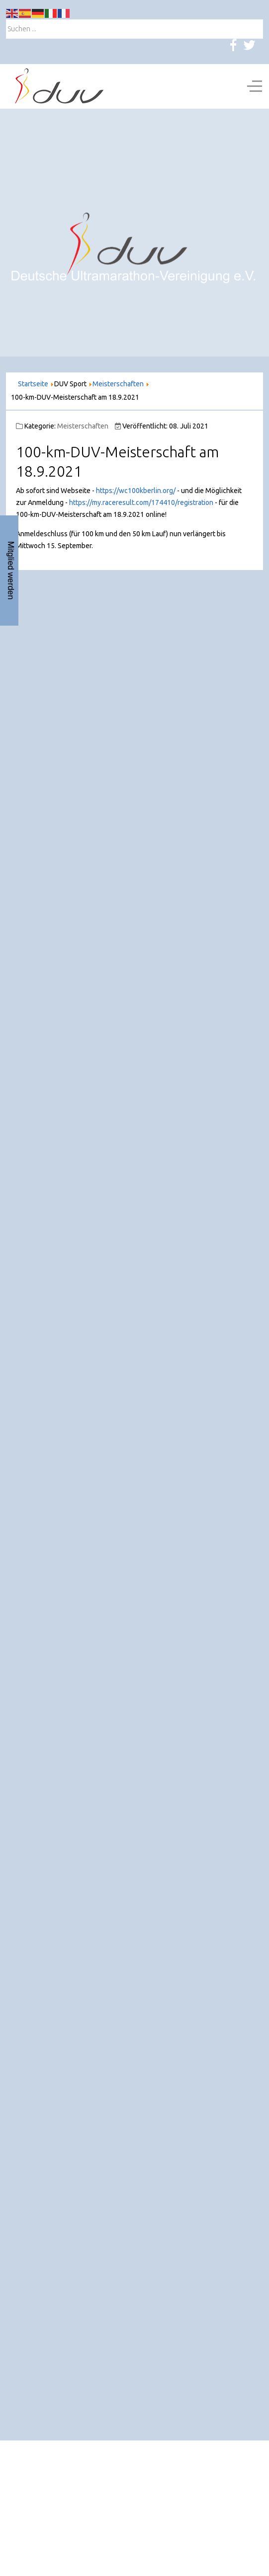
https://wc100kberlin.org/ (136, 491)
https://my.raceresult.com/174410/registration (141, 502)
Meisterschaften (82, 426)
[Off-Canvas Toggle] (254, 86)
